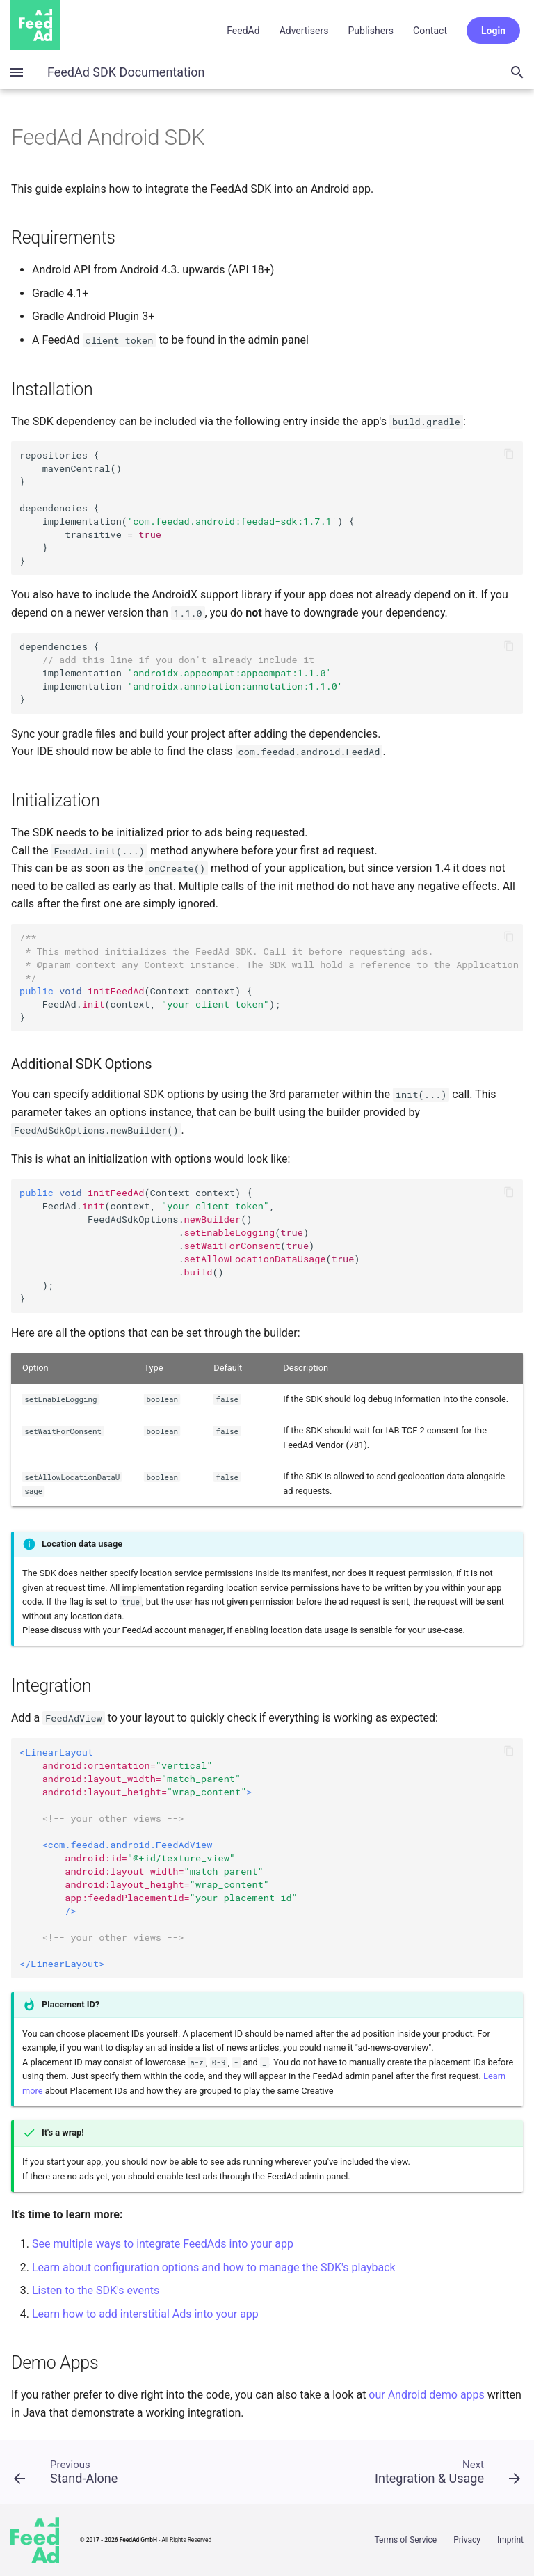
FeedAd (243, 30)
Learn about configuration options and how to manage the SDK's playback (214, 2267)
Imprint (510, 2540)
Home (35, 25)
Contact (430, 30)
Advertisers (304, 30)
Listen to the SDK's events (95, 2290)
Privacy (466, 2540)
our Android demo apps (426, 2394)
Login (493, 30)
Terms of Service (405, 2540)
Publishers (371, 30)
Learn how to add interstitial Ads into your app (145, 2314)
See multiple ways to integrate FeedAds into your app (162, 2243)
